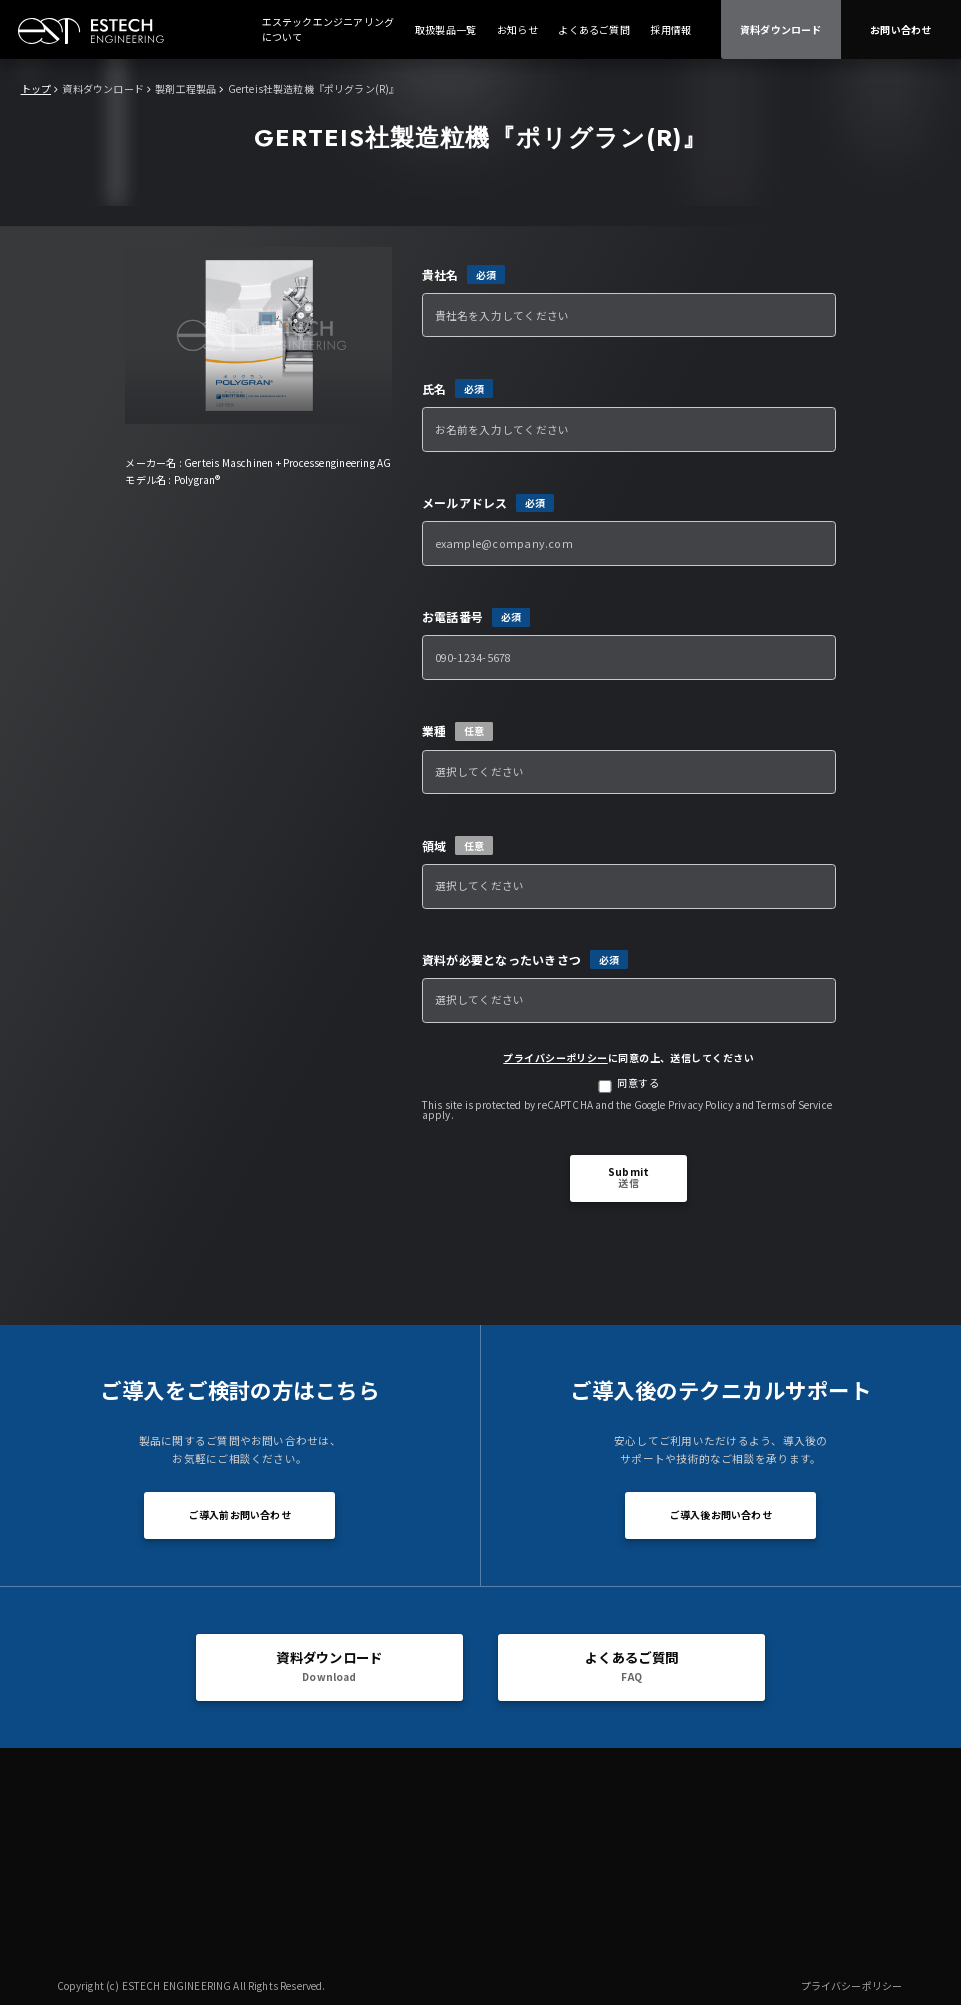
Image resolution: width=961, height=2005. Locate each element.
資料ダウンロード (781, 29)
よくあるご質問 (594, 29)
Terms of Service (794, 1104)
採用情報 (670, 29)
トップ (36, 88)
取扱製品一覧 (445, 29)
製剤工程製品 (185, 88)
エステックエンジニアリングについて (328, 29)
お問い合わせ (900, 29)
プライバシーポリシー (555, 1057)
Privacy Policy (700, 1104)
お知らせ (517, 29)
